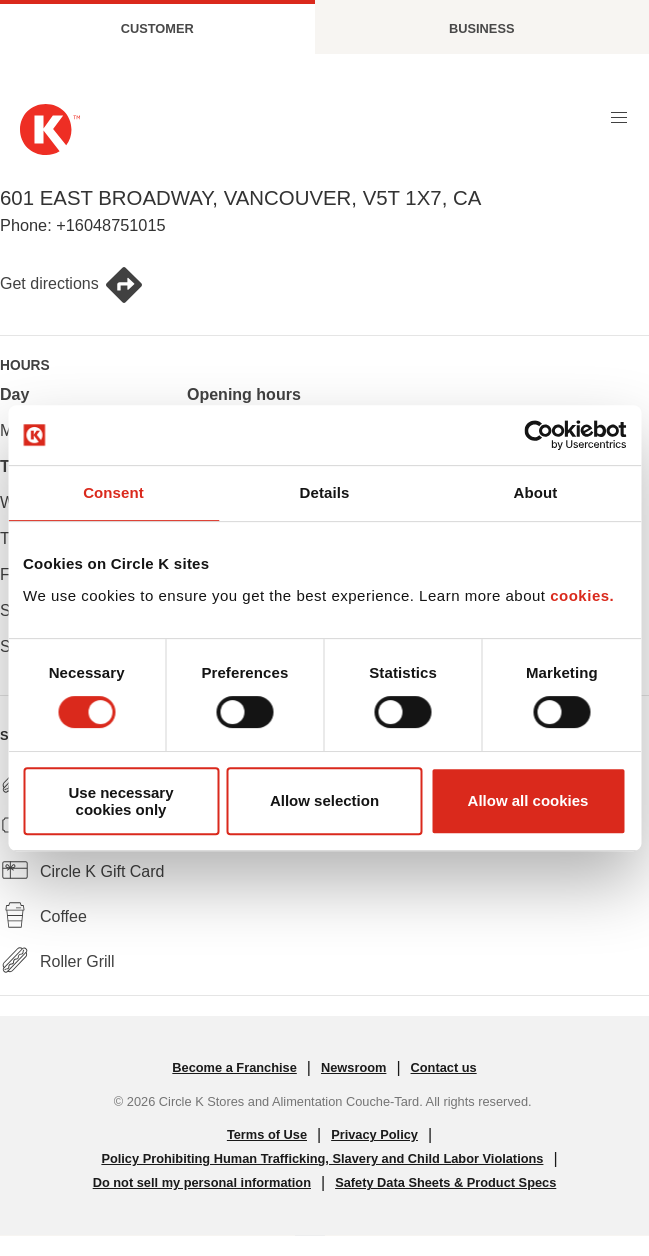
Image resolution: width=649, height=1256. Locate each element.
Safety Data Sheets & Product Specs (445, 1182)
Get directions (72, 285)
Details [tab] (325, 492)
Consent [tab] (113, 492)
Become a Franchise (234, 1067)
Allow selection (324, 800)
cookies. (582, 595)
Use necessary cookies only (120, 801)
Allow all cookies (528, 800)
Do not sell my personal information (202, 1182)
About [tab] (536, 492)
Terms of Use (267, 1134)
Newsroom (353, 1067)
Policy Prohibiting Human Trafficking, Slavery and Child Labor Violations (322, 1158)
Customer (157, 28)
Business (481, 28)
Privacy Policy (374, 1134)
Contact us (444, 1067)
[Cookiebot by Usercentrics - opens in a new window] (538, 435)
